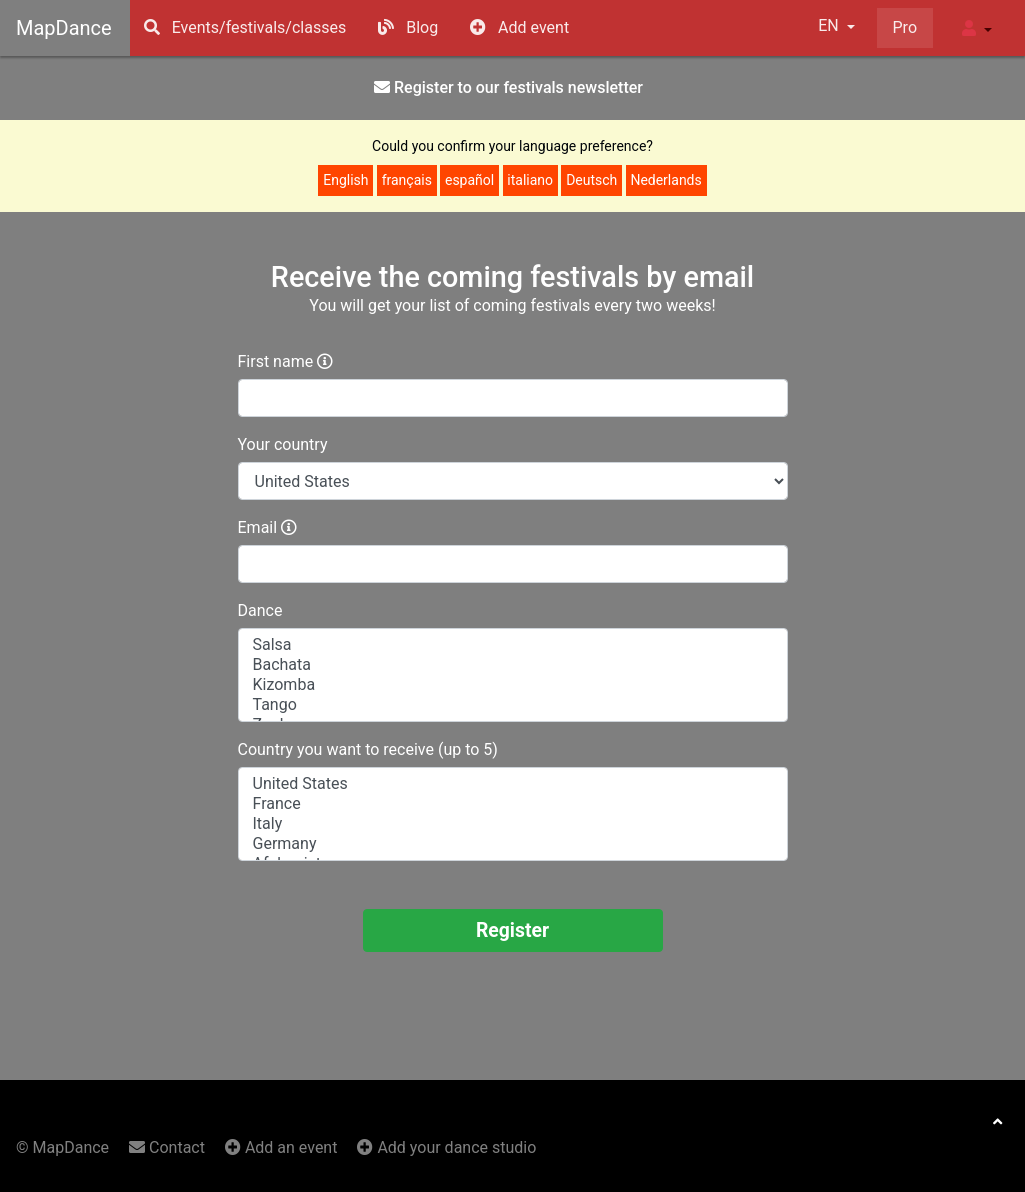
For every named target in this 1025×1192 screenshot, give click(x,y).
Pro (905, 27)
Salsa (513, 645)
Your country (283, 444)
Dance (260, 610)
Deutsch (591, 180)
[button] (977, 28)
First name (276, 361)
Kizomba (513, 685)
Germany (513, 844)
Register (512, 930)
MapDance (64, 28)
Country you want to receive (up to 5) (368, 749)
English (345, 180)
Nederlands (665, 180)
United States (513, 784)
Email (258, 527)
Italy (513, 824)
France (513, 804)
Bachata (513, 665)
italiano (530, 180)
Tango (513, 705)
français (407, 180)
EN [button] (830, 25)
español (469, 180)
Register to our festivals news (508, 87)
